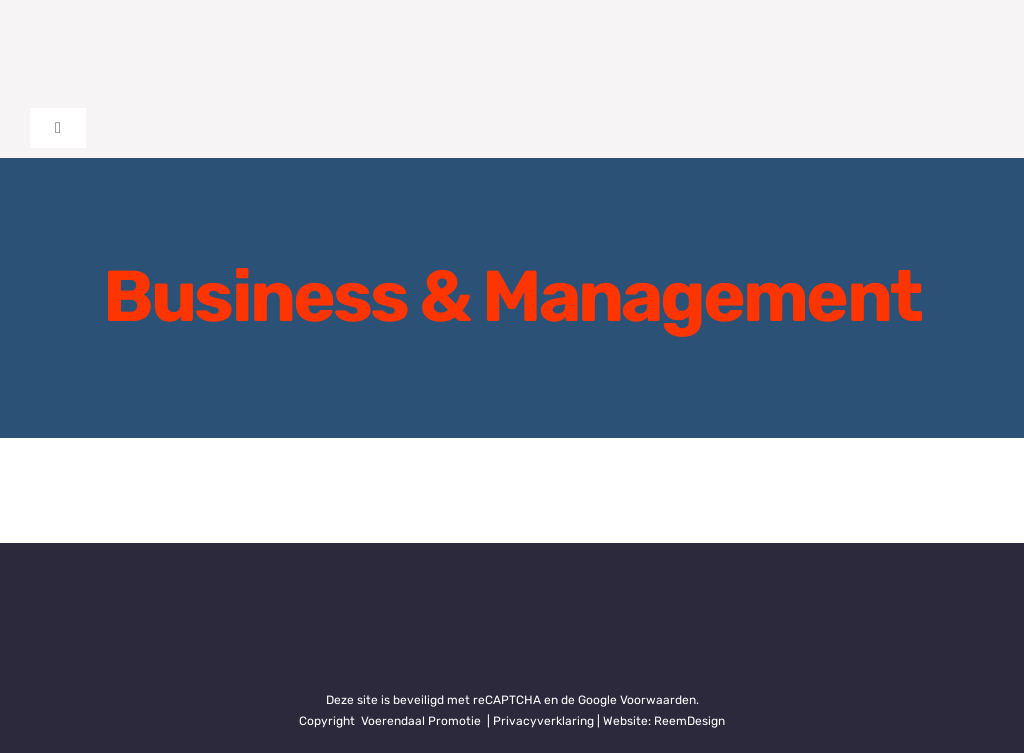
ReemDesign (689, 721)
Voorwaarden (658, 700)
